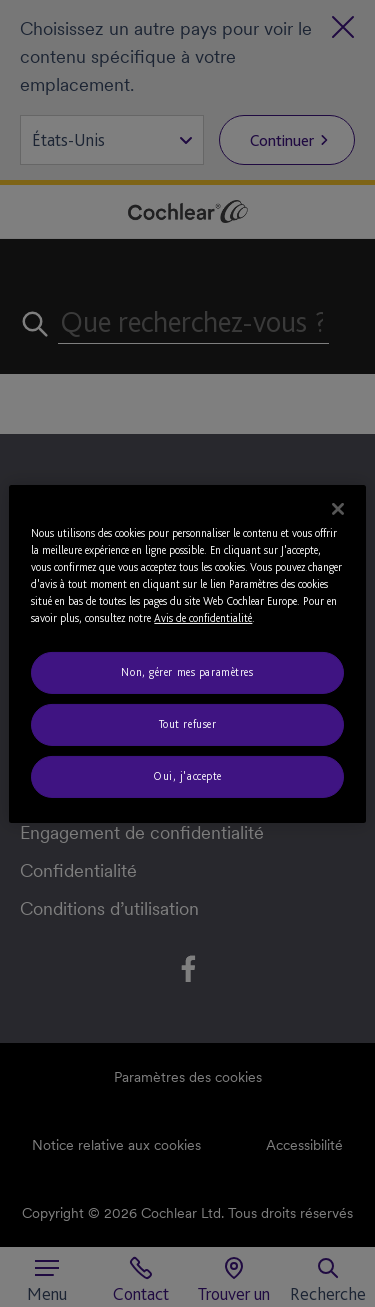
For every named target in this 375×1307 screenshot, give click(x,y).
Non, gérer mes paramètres (187, 672)
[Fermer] (338, 508)
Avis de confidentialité (203, 618)
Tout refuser (188, 724)
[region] (187, 653)
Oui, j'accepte (187, 776)
